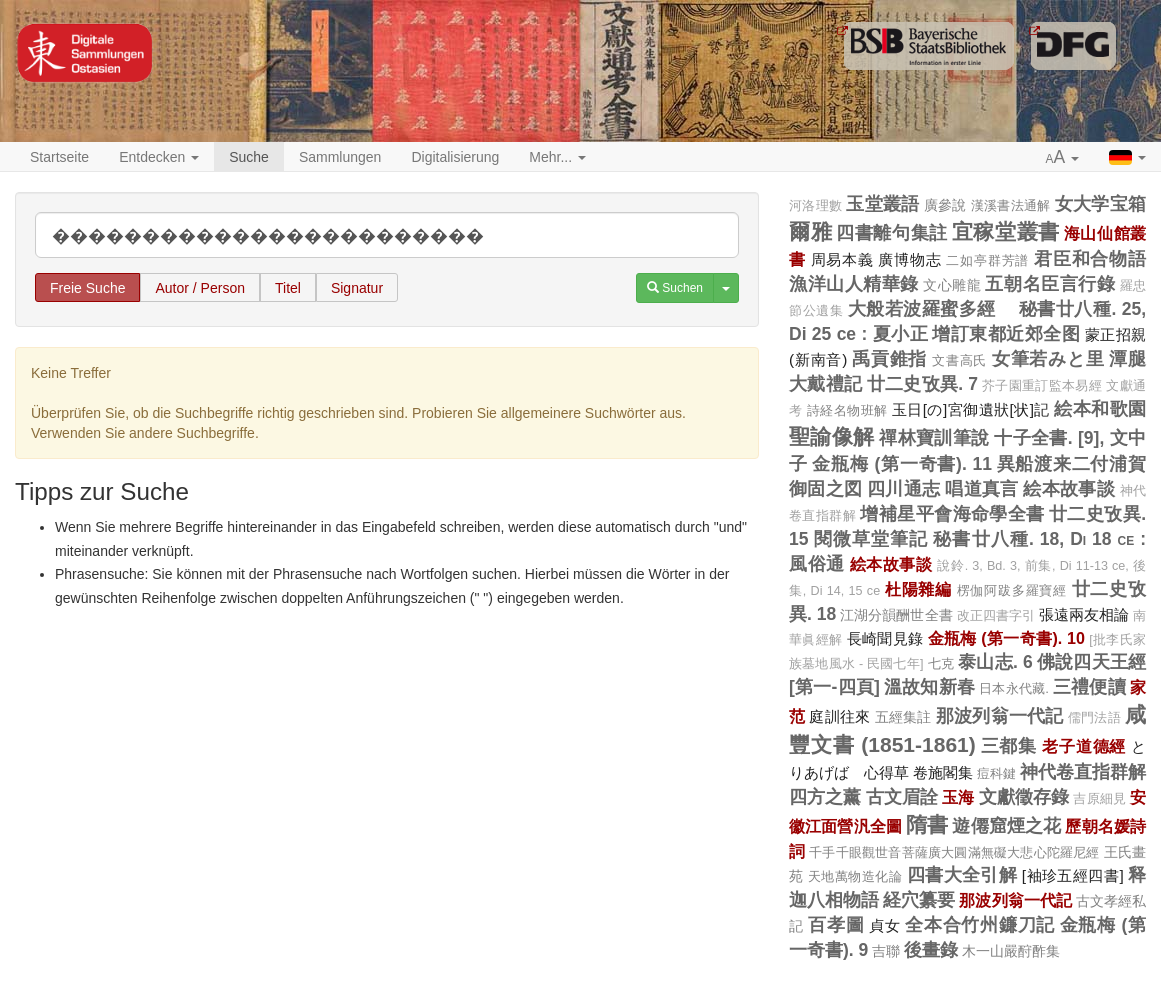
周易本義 (842, 259)
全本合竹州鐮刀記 (980, 925)
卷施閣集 (943, 772)
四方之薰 (825, 797)
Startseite (59, 157)
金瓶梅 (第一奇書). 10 (1006, 638)
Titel (288, 288)
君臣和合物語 (1090, 259)
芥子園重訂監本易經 (1042, 386)
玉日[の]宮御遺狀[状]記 (971, 409)
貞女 (884, 925)
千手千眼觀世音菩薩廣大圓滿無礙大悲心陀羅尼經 (954, 852)
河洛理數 (815, 206)
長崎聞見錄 (885, 638)
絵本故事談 (1069, 489)
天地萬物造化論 (855, 876)
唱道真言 (982, 489)
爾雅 (810, 231)
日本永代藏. (1014, 688)
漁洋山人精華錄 (854, 284)
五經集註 (903, 717)
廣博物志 (909, 259)
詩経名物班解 (847, 410)
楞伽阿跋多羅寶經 (1012, 590)
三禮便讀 (1089, 687)
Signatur (357, 288)
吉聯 (886, 951)
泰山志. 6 (995, 662)
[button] (1063, 158)
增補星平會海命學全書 (952, 514)
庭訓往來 (839, 716)
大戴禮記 (825, 384)
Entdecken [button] (159, 157)
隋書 (927, 824)
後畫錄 (931, 950)
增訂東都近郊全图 (1006, 334)
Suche (249, 157)
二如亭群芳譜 (987, 260)
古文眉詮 (902, 797)
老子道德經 (1084, 746)
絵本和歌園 (1100, 409)
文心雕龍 (952, 285)
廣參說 (945, 205)
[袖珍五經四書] (1073, 875)
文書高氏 (959, 360)
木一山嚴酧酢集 (1011, 951)
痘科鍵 (996, 773)
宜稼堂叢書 (1006, 231)
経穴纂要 (919, 900)
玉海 (958, 797)
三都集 (1009, 746)
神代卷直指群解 (1083, 772)
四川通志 (904, 489)
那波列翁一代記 (1000, 716)
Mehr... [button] (557, 157)
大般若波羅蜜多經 (931, 309)
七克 (941, 663)
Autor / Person (200, 288)
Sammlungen (340, 157)
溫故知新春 (929, 687)
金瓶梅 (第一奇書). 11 (901, 464)
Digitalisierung (455, 157)
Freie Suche (87, 288)
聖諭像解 (832, 436)
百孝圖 (836, 925)
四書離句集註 (891, 233)
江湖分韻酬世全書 (896, 615)
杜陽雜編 (918, 589)
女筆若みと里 (1048, 359)
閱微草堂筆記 (871, 539)
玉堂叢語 (882, 204)
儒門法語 (1094, 718)
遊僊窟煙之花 (1006, 826)
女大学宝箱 (1100, 204)
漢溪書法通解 (1011, 205)
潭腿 (1127, 359)
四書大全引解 (962, 875)
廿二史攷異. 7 (922, 384)
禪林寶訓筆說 (934, 438)
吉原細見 (1099, 799)
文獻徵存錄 (1024, 797)
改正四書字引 (996, 616)
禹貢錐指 (889, 359)
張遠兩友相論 (1084, 614)
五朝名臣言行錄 (1050, 284)
